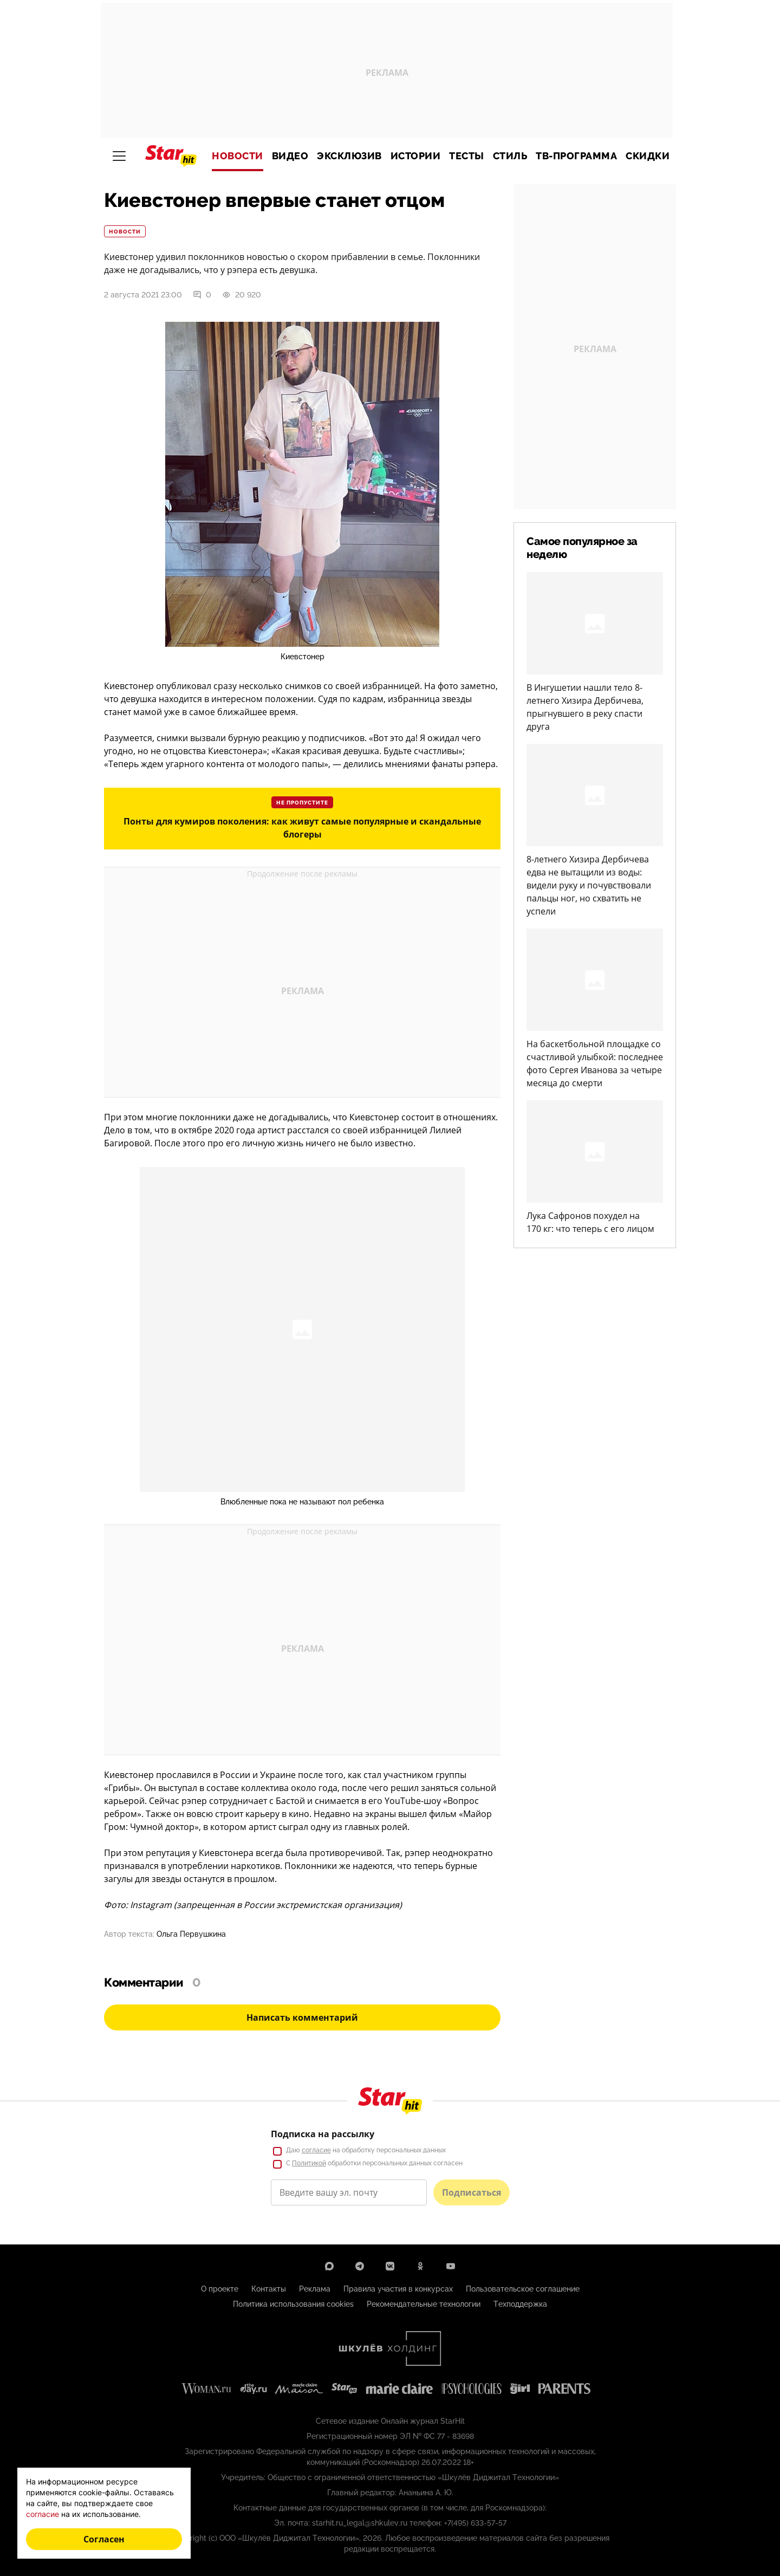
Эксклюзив (349, 156)
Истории (416, 156)
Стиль (510, 156)
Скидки (648, 156)
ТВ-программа (576, 156)
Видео (290, 156)
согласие (42, 2514)
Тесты (466, 156)
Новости (237, 156)
